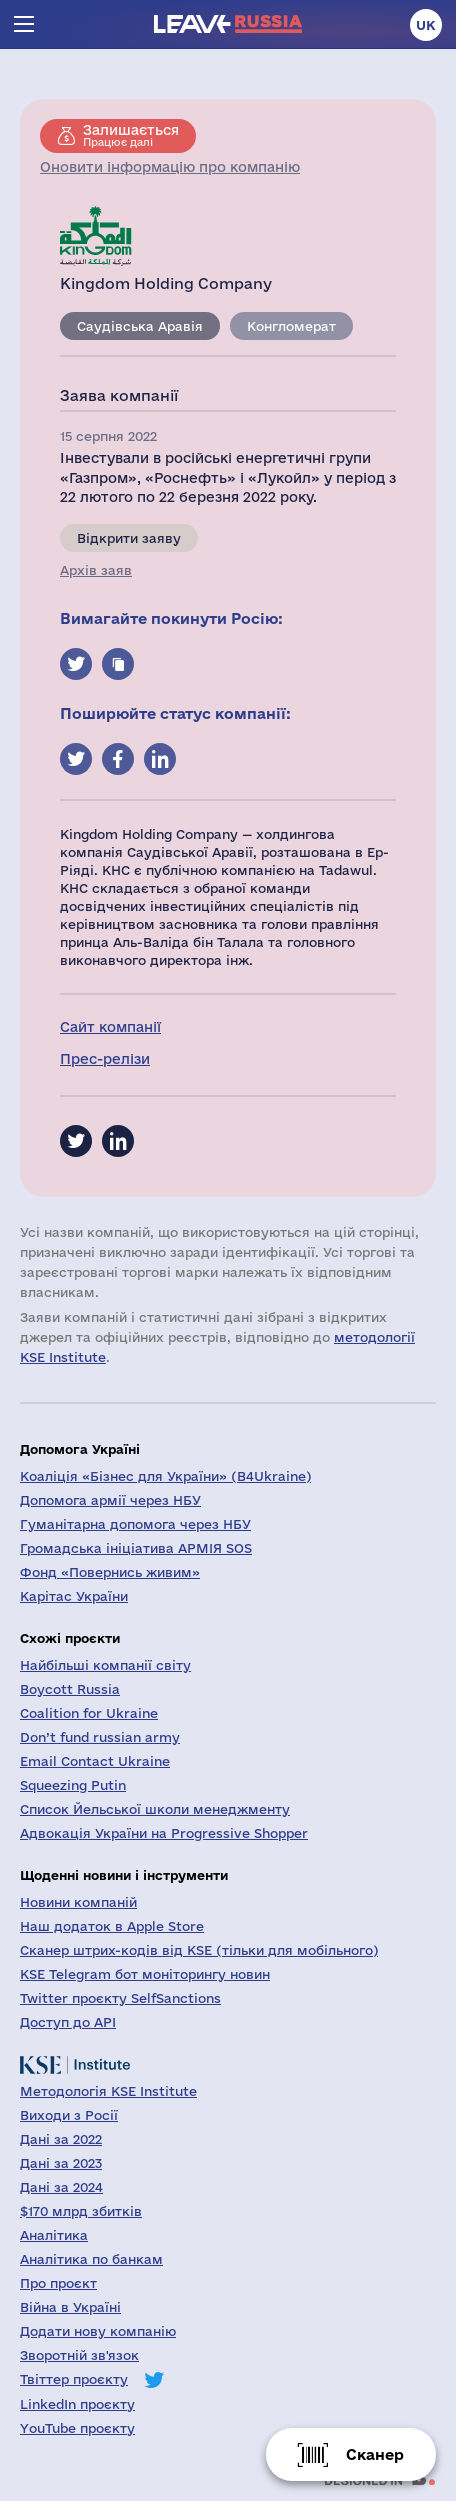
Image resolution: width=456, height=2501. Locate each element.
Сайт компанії (110, 1027)
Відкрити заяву (129, 538)
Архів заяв (96, 570)
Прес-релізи (105, 1059)
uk (426, 25)
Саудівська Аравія (140, 326)
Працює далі (131, 135)
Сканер (375, 2454)
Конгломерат (291, 326)
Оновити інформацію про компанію (170, 167)
